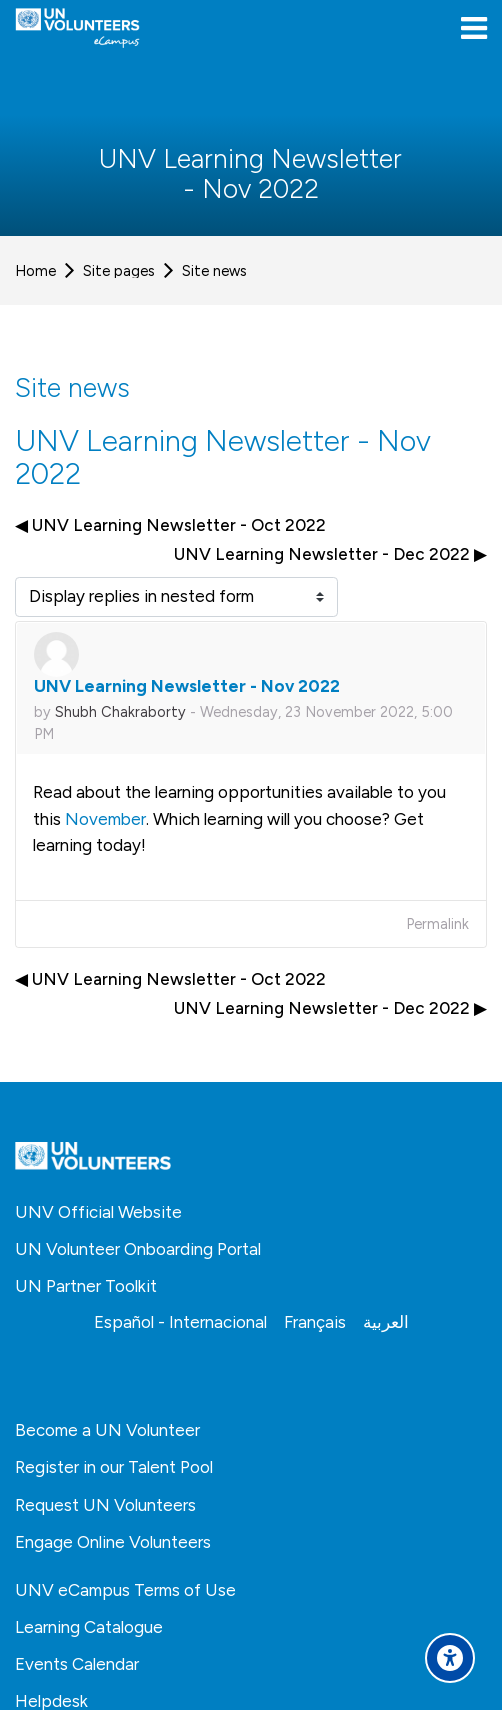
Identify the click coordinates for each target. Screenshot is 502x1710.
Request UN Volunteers (105, 1505)
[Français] (315, 1322)
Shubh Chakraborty (120, 712)
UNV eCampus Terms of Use (125, 1590)
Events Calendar (77, 1664)
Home (35, 271)
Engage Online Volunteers (113, 1542)
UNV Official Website (98, 1212)
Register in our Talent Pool (114, 1467)
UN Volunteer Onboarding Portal (138, 1249)
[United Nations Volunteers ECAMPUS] (77, 28)
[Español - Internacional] (180, 1322)
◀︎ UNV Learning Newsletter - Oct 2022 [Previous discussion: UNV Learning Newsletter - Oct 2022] (170, 525)
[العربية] (386, 1322)
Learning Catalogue (89, 1627)
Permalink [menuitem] (437, 924)
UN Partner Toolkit (86, 1286)
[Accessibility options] (450, 1658)
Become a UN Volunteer (107, 1430)
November (105, 819)
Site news (214, 271)
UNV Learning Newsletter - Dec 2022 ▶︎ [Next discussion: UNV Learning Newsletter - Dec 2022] (330, 554)
